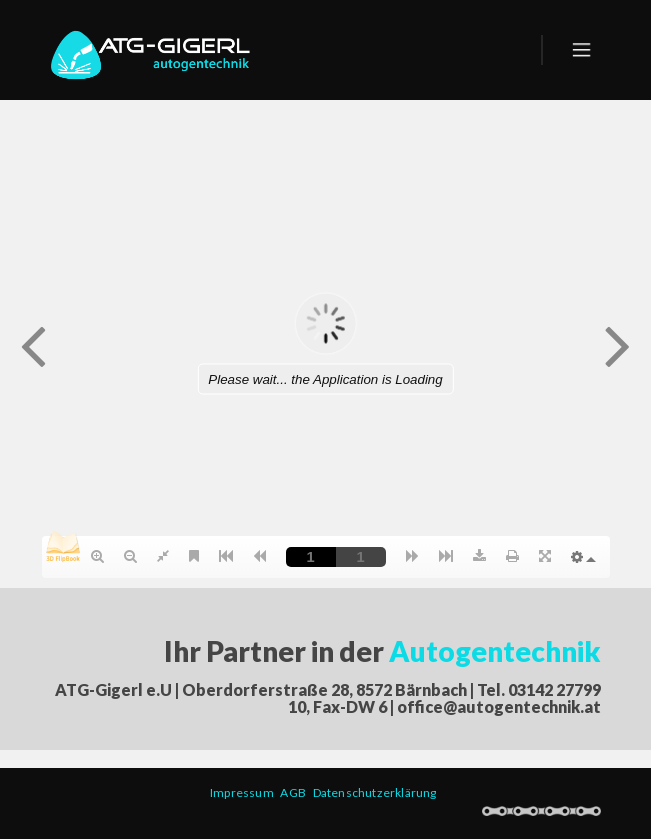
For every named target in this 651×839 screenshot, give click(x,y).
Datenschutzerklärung (377, 792)
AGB (296, 792)
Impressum (245, 792)
